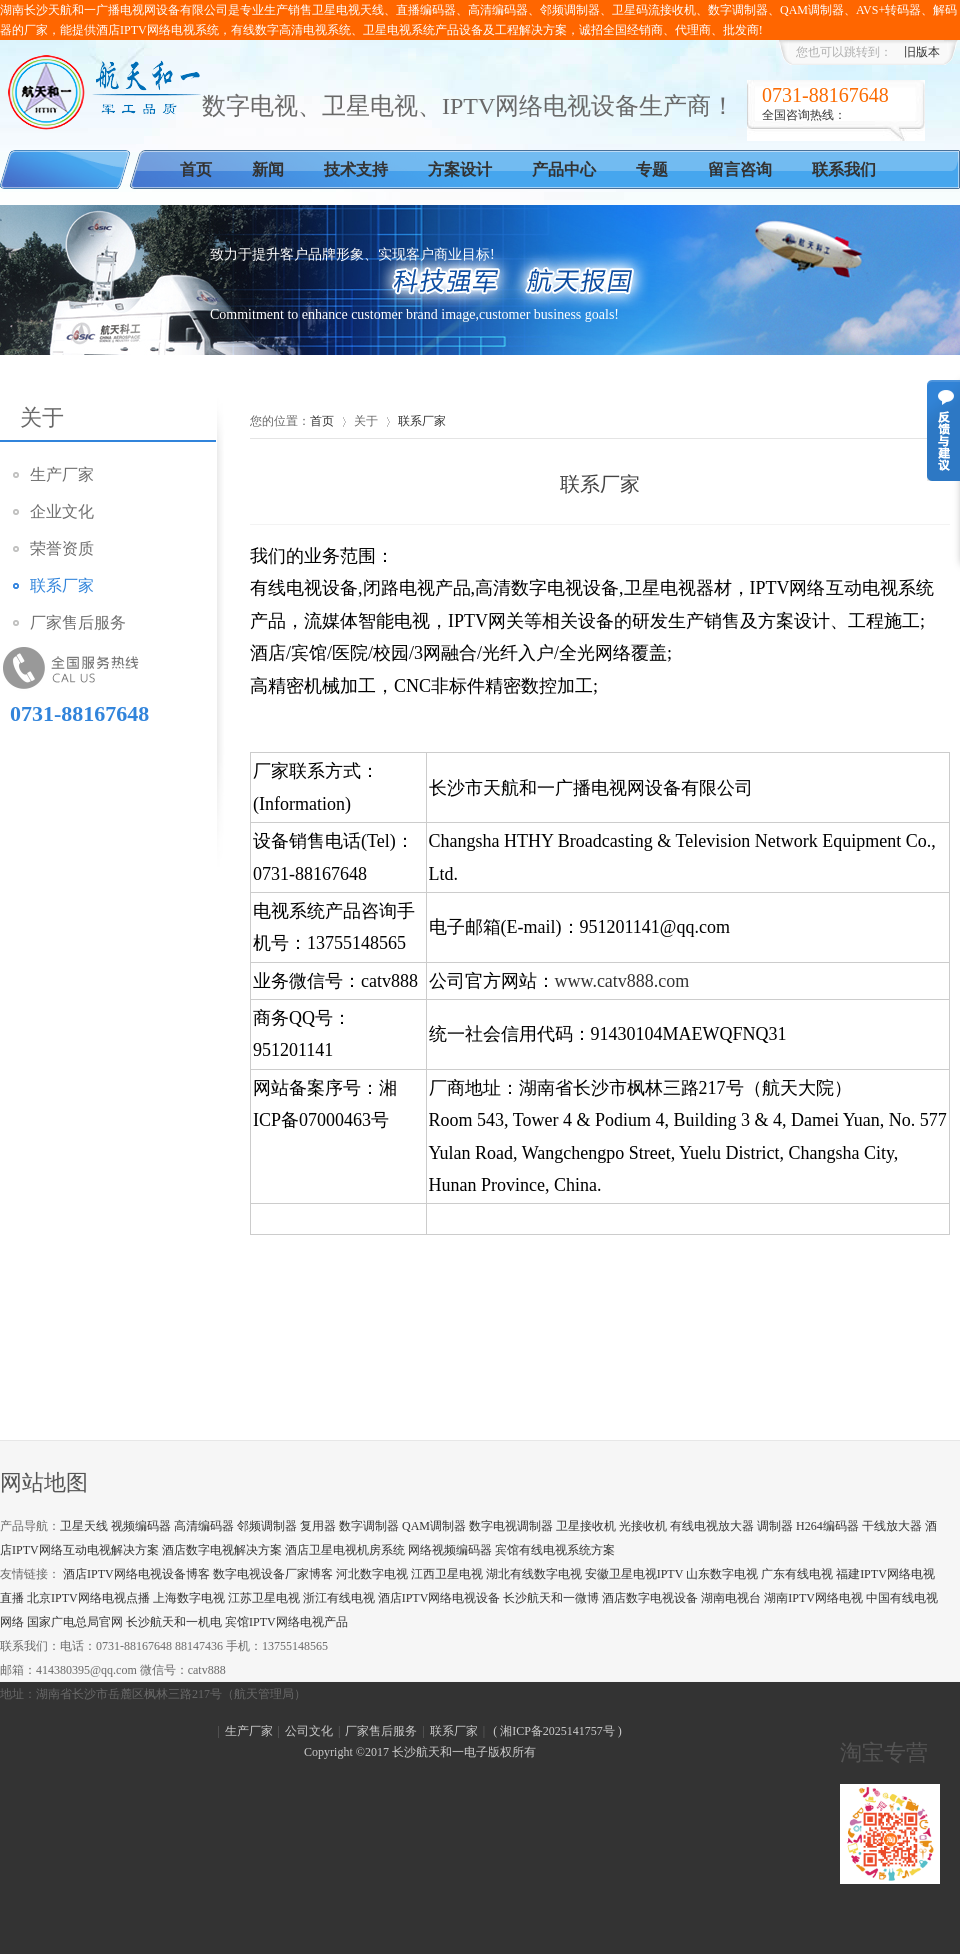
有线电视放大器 (712, 1526)
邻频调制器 (267, 1526)
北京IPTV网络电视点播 (88, 1598)
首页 (196, 169)
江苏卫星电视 (264, 1598)
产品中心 (564, 169)
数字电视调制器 (511, 1526)
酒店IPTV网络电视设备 (439, 1598)
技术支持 (356, 169)
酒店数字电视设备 (650, 1598)
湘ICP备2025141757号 (557, 1731)
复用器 (318, 1526)
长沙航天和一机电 (174, 1622)
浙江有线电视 (339, 1598)
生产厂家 (62, 474)
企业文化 (62, 511)
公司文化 (309, 1731)
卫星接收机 (586, 1526)
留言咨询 (740, 169)
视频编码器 (141, 1526)
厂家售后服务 (78, 622)
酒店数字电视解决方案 (222, 1550)
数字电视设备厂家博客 (273, 1574)
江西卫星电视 (447, 1574)
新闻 (268, 169)
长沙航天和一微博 (551, 1598)
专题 (652, 169)
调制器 (775, 1526)
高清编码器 (204, 1526)
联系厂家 (62, 585)
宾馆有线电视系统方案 (555, 1550)
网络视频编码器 (450, 1550)
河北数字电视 (372, 1574)
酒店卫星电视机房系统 (345, 1550)
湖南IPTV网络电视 (813, 1598)
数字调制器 (369, 1526)
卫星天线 (84, 1526)
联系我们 (844, 169)
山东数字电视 (722, 1574)
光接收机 (643, 1526)
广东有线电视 (797, 1574)
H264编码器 (827, 1526)
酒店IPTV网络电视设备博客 (136, 1574)
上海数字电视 (189, 1598)
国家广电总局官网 (75, 1622)
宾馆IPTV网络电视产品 (286, 1622)
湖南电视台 (731, 1598)
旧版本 (922, 52)
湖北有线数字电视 (534, 1574)
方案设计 (460, 169)
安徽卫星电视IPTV (634, 1574)
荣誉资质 (62, 548)
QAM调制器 (434, 1526)
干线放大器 (892, 1526)
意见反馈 (943, 430)
